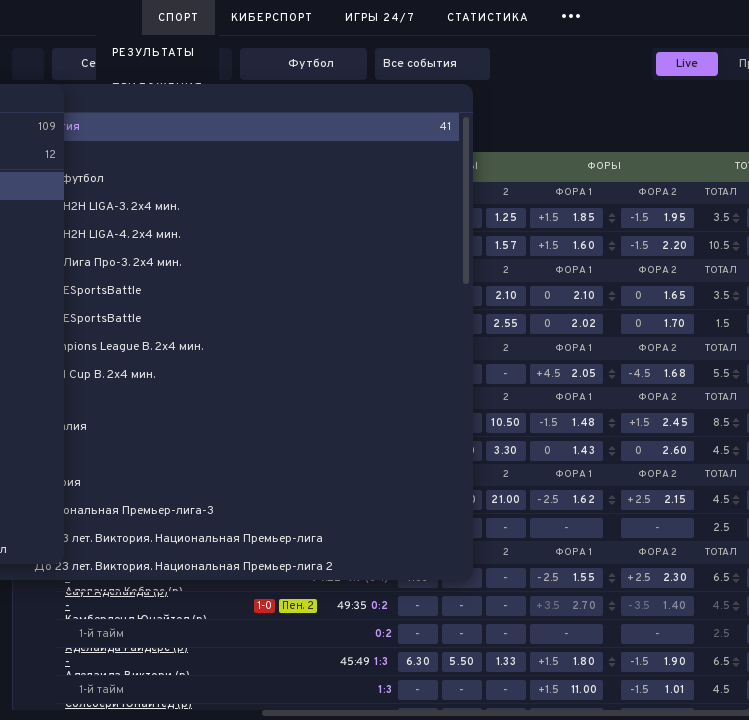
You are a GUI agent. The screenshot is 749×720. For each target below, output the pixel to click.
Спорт (178, 18)
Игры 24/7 (380, 18)
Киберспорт (272, 18)
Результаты (153, 53)
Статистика (488, 18)
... (571, 14)
